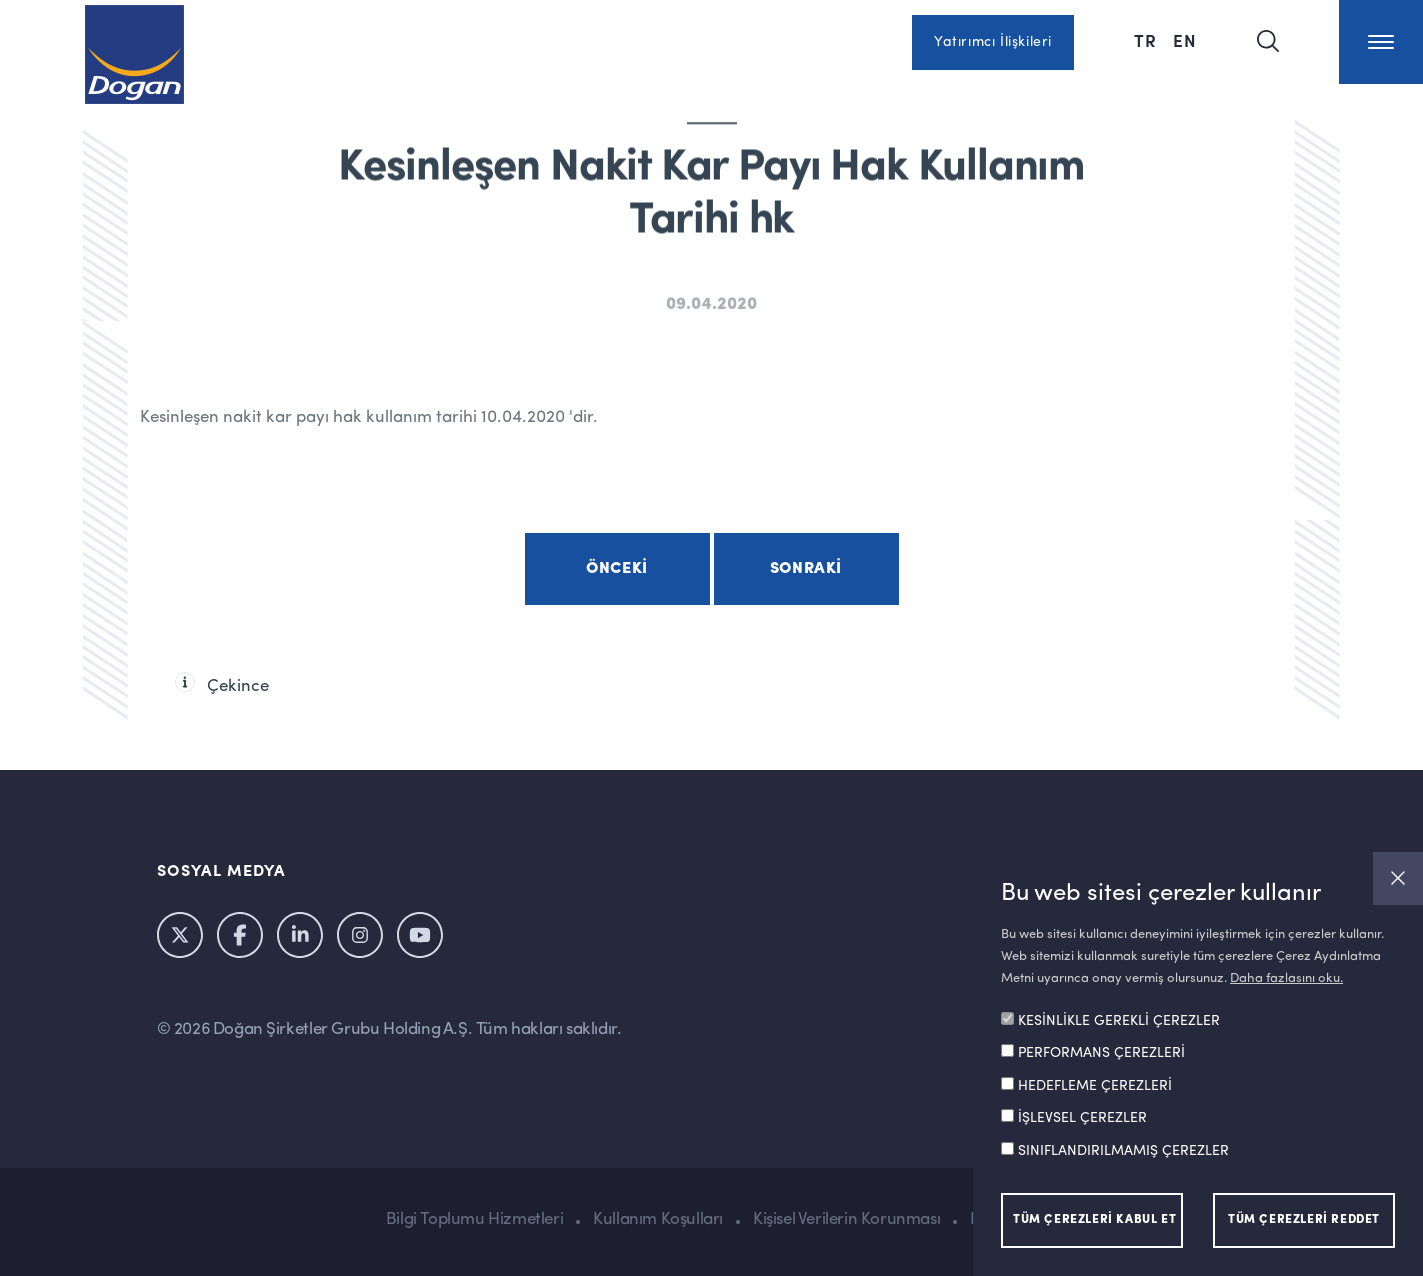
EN (1185, 40)
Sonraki (806, 569)
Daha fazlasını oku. (1286, 978)
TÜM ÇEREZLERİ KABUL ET (1094, 1220)
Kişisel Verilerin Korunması (846, 1219)
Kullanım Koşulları (658, 1219)
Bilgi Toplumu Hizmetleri (474, 1219)
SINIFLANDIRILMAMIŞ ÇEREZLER (1123, 1151)
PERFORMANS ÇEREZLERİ (1101, 1053)
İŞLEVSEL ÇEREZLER (1082, 1118)
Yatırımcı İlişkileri (993, 42)
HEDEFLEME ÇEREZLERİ (1095, 1086)
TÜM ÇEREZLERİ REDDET (1304, 1220)
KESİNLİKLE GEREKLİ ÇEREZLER (1119, 1021)
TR (1145, 40)
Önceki (617, 569)
